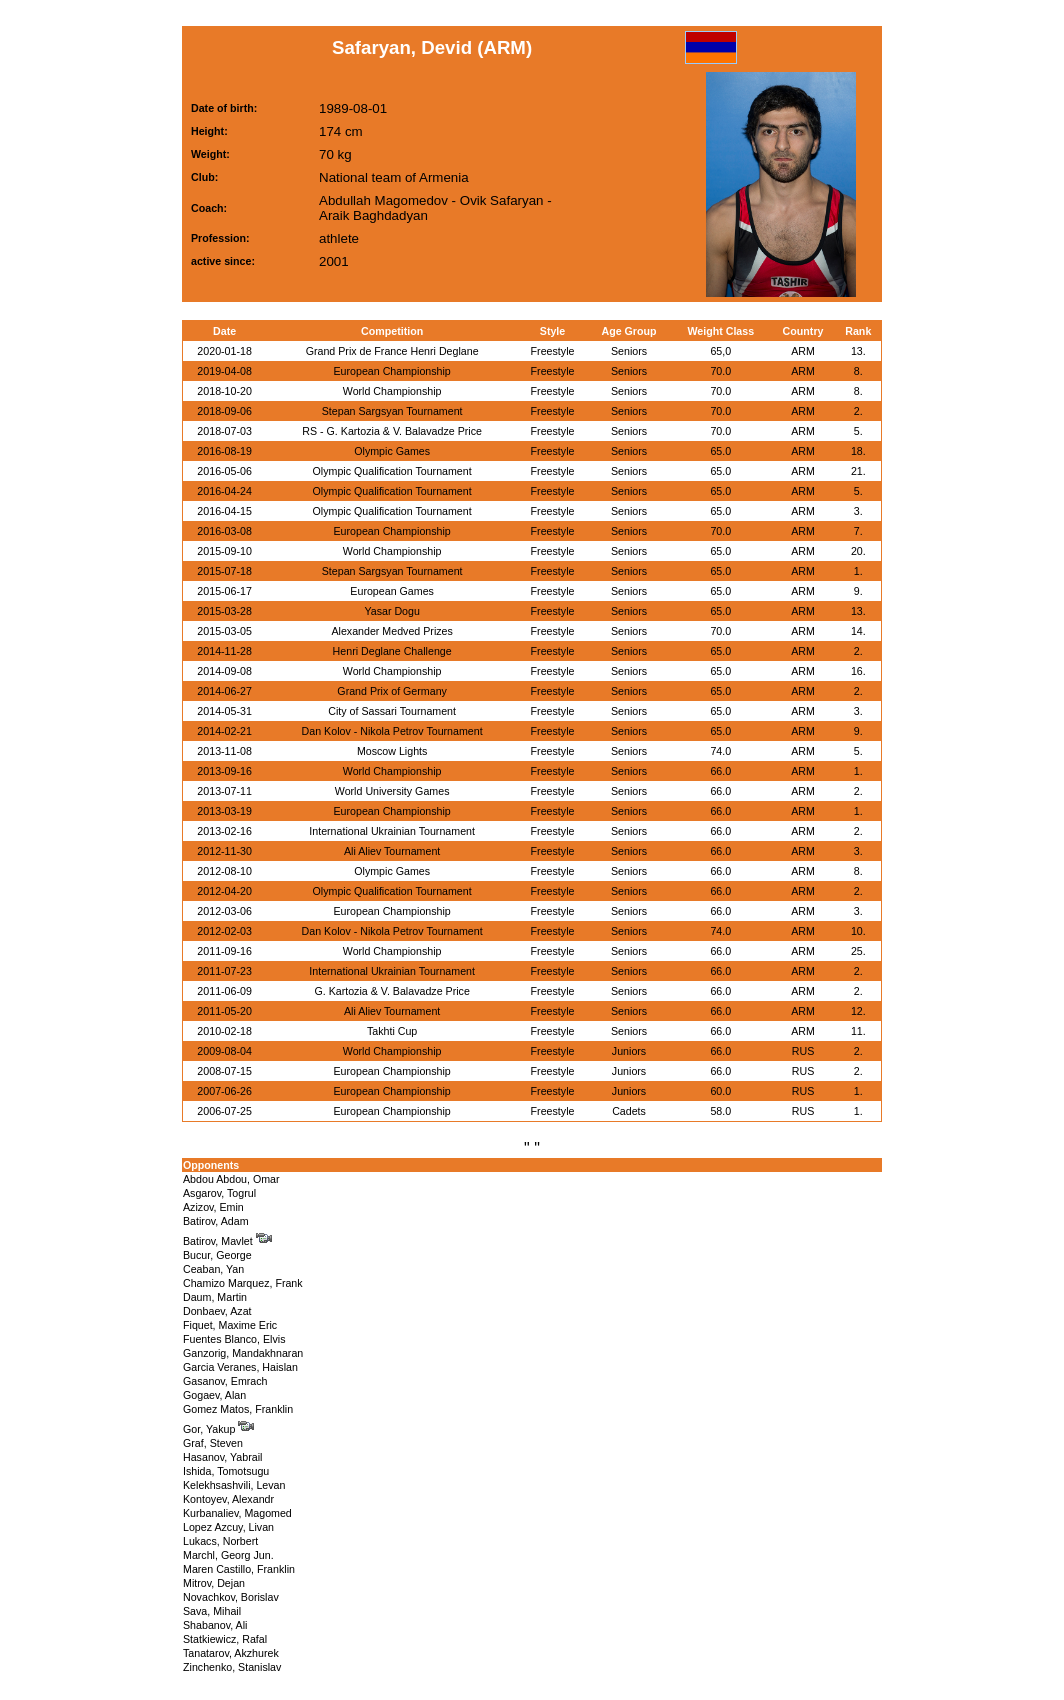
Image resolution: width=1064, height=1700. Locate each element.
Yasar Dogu (391, 611)
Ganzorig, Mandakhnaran (243, 1353)
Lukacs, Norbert (220, 1541)
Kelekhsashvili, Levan (234, 1485)
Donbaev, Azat (217, 1311)
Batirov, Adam (216, 1221)
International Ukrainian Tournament (392, 831)
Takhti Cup (392, 1031)
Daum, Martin (215, 1297)
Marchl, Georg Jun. (228, 1555)
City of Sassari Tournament (392, 711)
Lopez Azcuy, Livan (228, 1527)
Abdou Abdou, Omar (231, 1179)
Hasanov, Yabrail (222, 1457)
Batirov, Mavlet (227, 1241)
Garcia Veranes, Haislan (240, 1367)
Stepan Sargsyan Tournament (392, 411)
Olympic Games (392, 451)
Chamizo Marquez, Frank (243, 1283)
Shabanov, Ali (215, 1625)
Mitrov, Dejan (214, 1583)
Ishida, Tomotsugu (226, 1471)
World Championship (392, 391)
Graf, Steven (213, 1443)
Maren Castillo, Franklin (239, 1569)
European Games (392, 591)
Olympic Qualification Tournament (392, 471)
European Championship (391, 371)
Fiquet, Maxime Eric (230, 1325)
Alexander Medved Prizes (391, 631)
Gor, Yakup (218, 1429)
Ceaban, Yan (213, 1269)
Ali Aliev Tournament (392, 851)
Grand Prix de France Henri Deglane (392, 351)
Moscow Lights (392, 751)
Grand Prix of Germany (392, 691)
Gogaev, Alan (214, 1395)
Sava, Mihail (212, 1611)
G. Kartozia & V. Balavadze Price (391, 991)
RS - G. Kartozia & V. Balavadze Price (392, 431)
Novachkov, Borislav (231, 1597)
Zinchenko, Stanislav (232, 1667)
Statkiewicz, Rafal (225, 1639)
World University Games (392, 791)
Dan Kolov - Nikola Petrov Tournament (392, 731)
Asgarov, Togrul (219, 1193)
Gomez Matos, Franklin (238, 1409)
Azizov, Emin (213, 1207)
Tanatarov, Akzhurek (231, 1653)
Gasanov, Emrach (225, 1381)
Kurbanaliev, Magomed (237, 1513)
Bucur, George (217, 1255)
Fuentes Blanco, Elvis (234, 1339)
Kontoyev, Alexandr (228, 1499)
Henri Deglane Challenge (392, 651)
